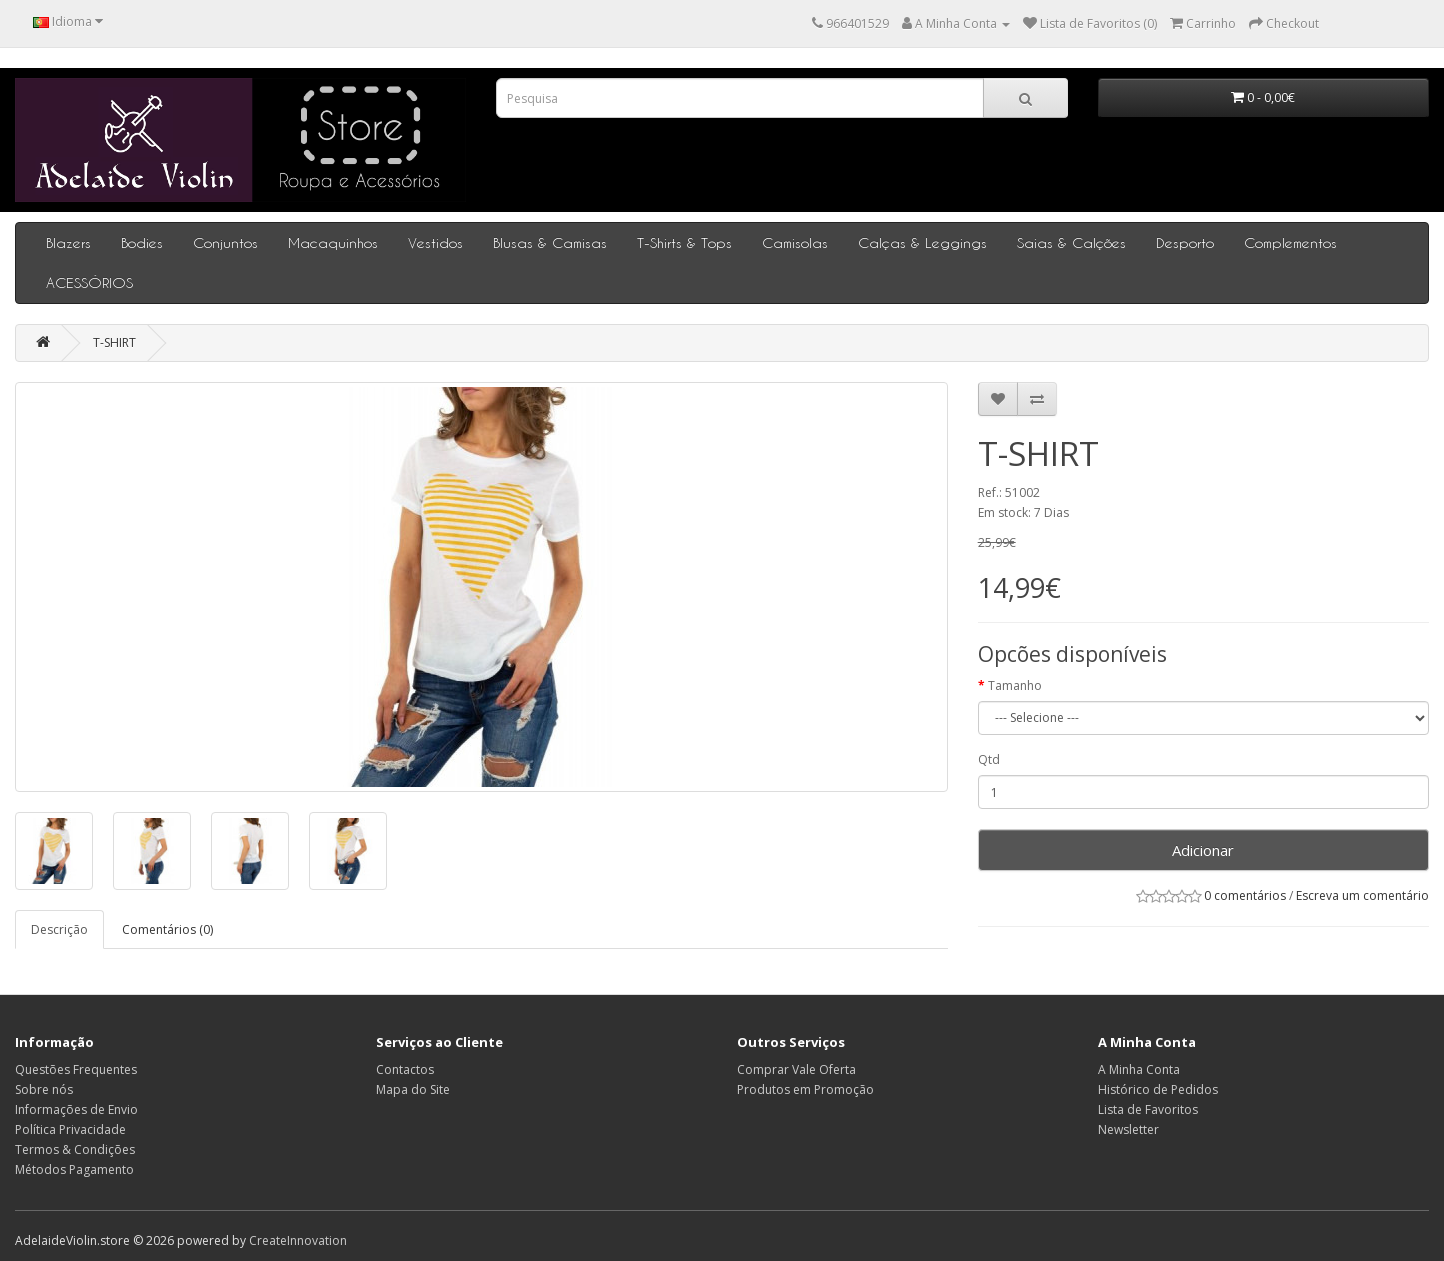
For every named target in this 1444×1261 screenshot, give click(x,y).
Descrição (59, 929)
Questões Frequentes (76, 1069)
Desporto (1185, 242)
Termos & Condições (75, 1149)
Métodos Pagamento (74, 1169)
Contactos (405, 1069)
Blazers (68, 242)
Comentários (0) (167, 929)
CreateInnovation (298, 1240)
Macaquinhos (333, 242)
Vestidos (435, 242)
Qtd (989, 759)
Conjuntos (225, 242)
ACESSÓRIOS (89, 282)
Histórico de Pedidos (1158, 1089)
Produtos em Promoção (805, 1089)
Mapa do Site (413, 1089)
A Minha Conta (1139, 1069)
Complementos (1290, 242)
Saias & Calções (1071, 242)
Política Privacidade (70, 1129)
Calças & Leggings (922, 242)
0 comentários (1245, 895)
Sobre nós (44, 1089)
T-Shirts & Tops (684, 242)
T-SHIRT (114, 342)
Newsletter (1128, 1129)
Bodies (142, 242)
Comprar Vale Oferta (796, 1069)
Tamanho (1015, 685)
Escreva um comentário (1362, 895)
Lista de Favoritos (1148, 1109)
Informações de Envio (76, 1109)
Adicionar (1203, 850)
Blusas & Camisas (550, 242)
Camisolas (795, 242)
